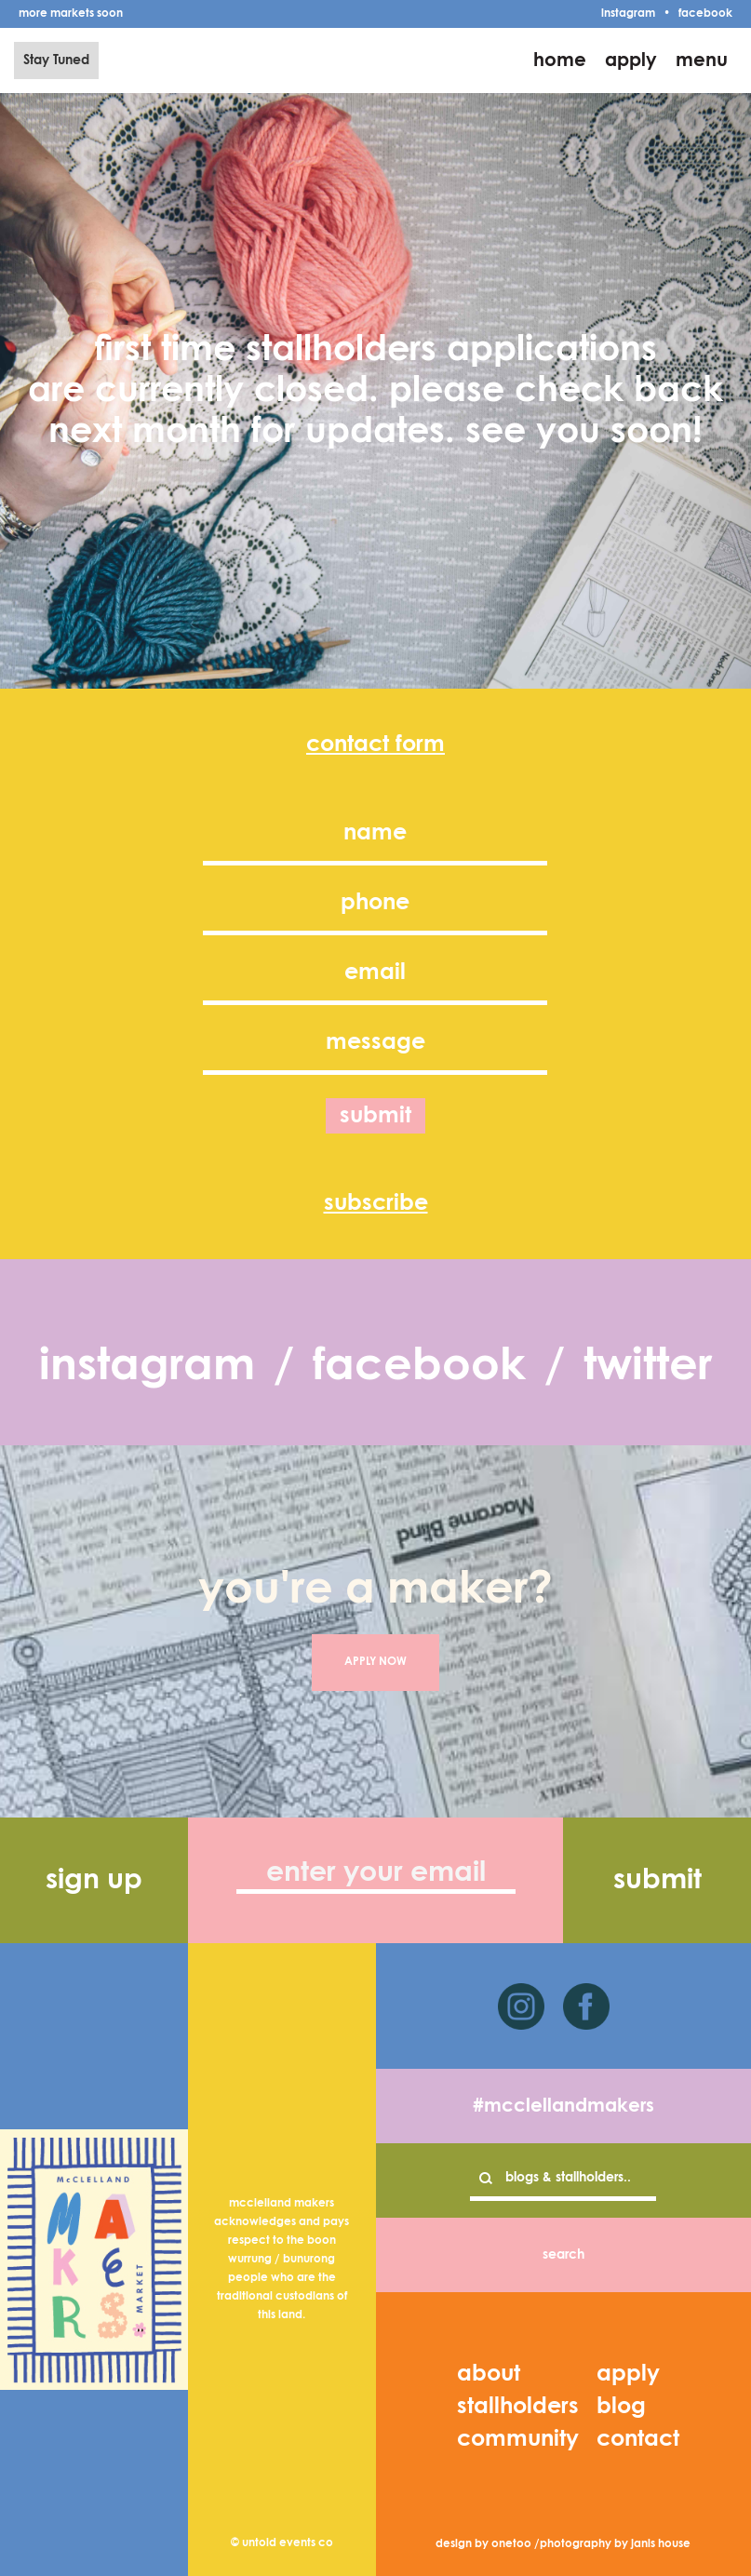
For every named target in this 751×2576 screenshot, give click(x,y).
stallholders (518, 2406)
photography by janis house (615, 2544)
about (488, 2374)
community (518, 2439)
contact (638, 2439)
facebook (705, 14)
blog (621, 2406)
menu (702, 60)
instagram (628, 14)
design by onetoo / (488, 2544)
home (559, 60)
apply (631, 60)
